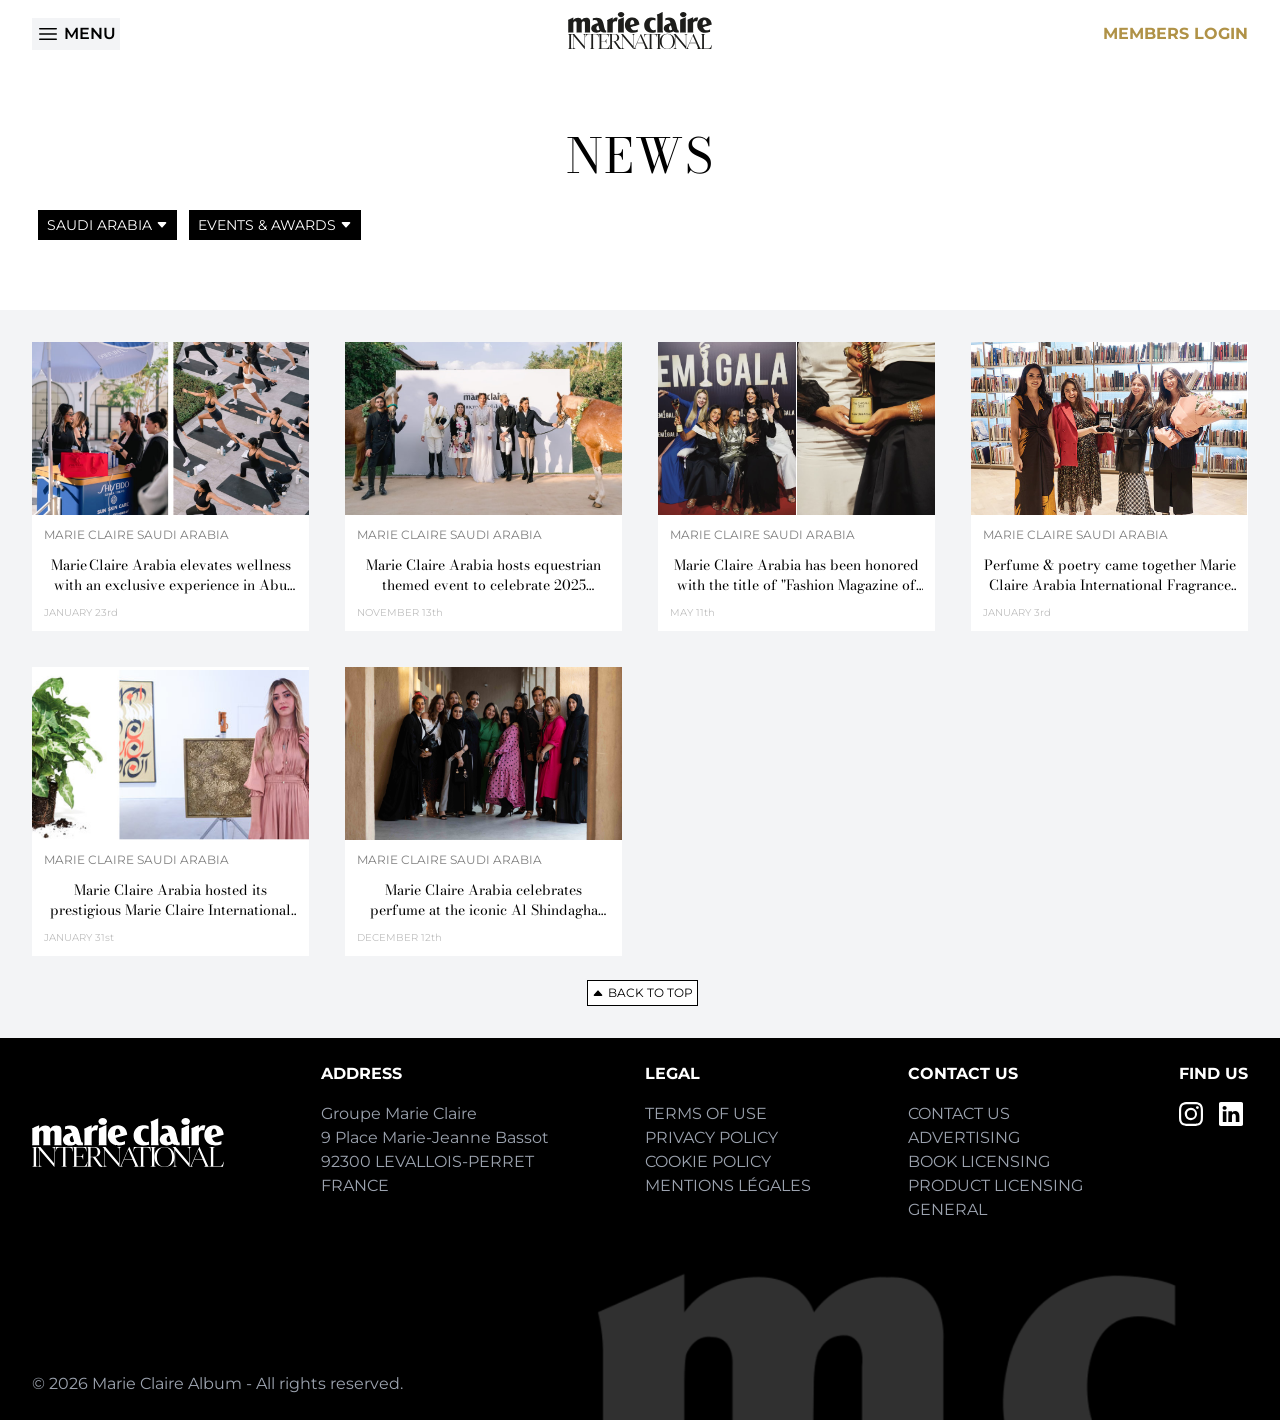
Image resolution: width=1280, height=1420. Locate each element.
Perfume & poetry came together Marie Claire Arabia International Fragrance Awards (1110, 575)
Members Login (1175, 33)
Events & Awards (275, 225)
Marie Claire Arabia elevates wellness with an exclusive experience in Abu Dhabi (171, 575)
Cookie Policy (708, 1161)
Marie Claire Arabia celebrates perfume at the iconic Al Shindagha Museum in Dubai (484, 900)
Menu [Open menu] (76, 34)
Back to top (642, 992)
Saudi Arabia (107, 225)
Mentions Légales (728, 1185)
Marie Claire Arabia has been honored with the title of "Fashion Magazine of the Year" (796, 575)
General (947, 1209)
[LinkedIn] (1231, 1114)
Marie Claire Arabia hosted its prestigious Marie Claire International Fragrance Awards (170, 900)
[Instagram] (1191, 1114)
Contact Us (959, 1113)
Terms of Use (706, 1113)
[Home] (640, 30)
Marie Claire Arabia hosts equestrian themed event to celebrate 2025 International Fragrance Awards (483, 575)
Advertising (964, 1137)
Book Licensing (979, 1161)
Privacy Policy (711, 1137)
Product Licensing (995, 1185)
